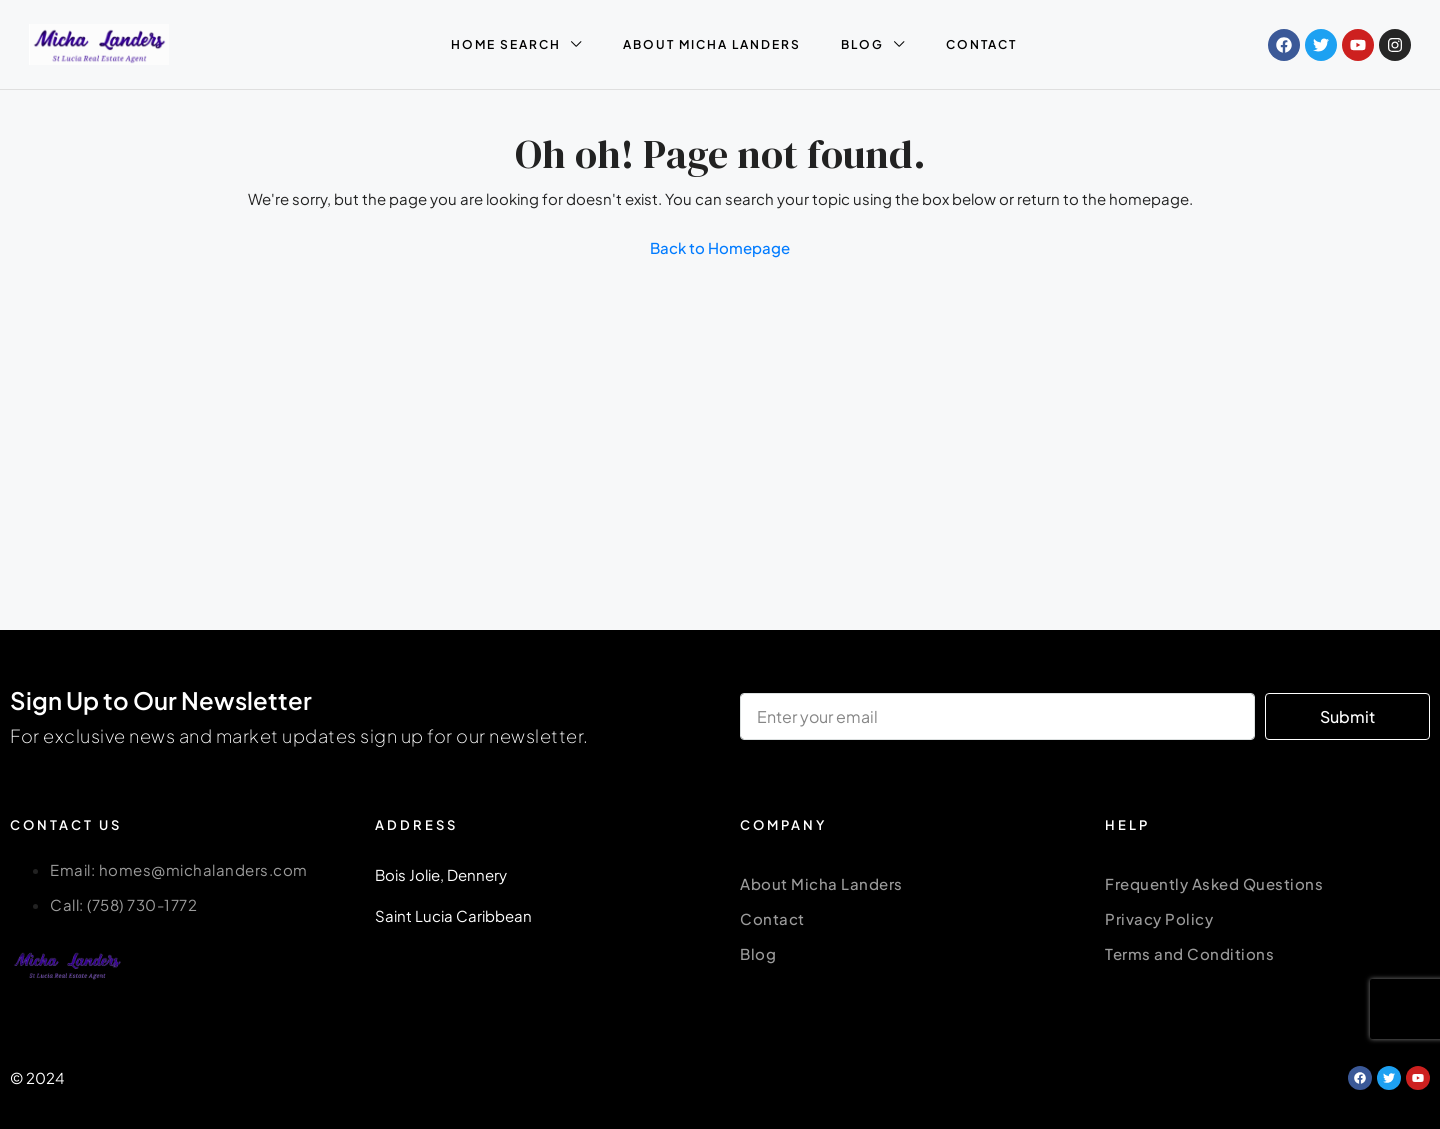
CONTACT (981, 44)
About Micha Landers (821, 883)
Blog (758, 953)
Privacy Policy (1159, 918)
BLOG (862, 44)
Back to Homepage (720, 247)
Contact (772, 918)
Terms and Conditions (1189, 953)
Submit (1347, 716)
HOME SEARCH (506, 44)
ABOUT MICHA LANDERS (712, 44)
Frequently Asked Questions (1214, 883)
